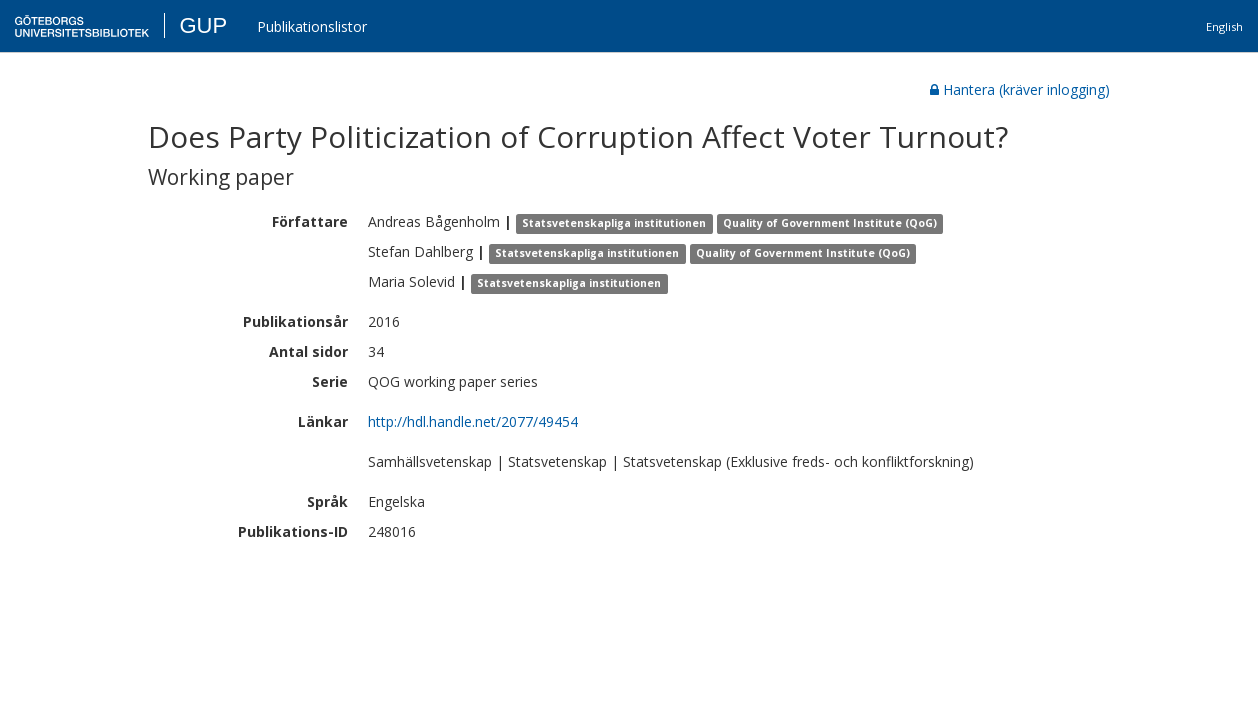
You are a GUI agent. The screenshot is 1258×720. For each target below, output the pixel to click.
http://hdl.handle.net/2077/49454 (473, 421)
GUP (203, 25)
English (1224, 26)
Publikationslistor (312, 26)
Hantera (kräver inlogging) (1020, 89)
